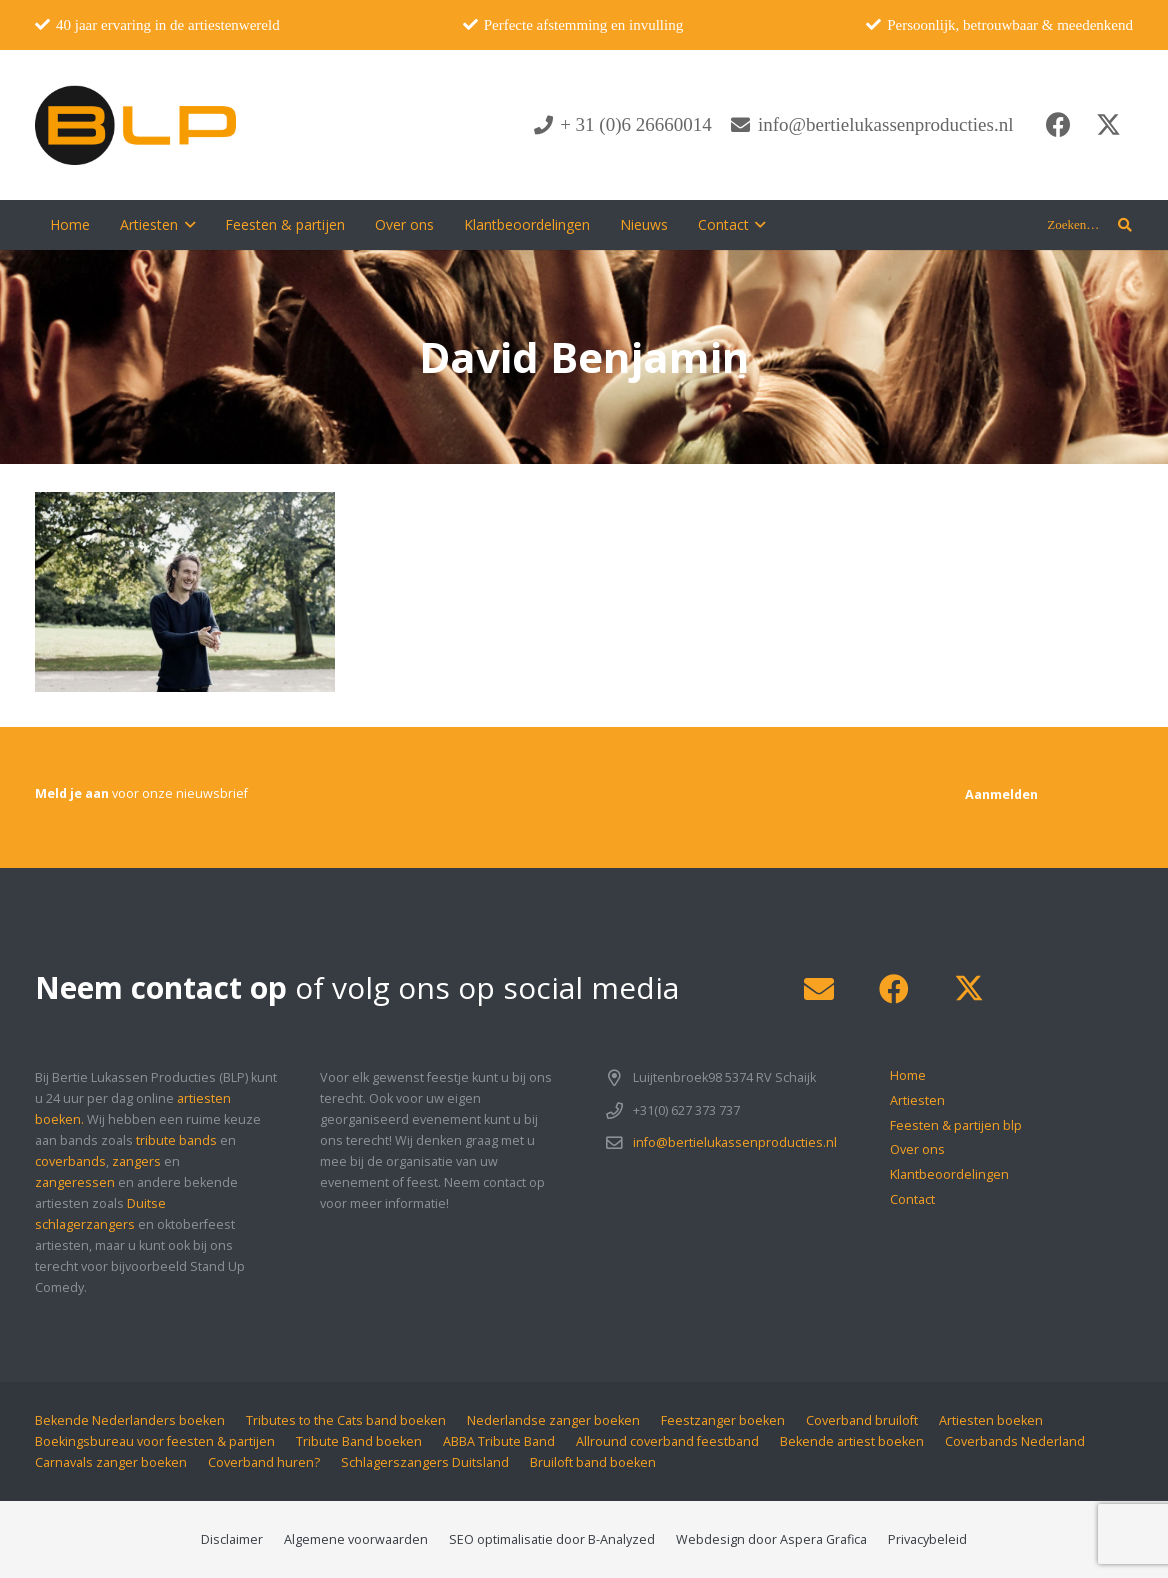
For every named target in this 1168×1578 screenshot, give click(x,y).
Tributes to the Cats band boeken (346, 1420)
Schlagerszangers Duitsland (425, 1462)
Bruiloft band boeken (593, 1462)
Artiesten (917, 1100)
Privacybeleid (927, 1539)
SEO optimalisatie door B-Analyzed (552, 1539)
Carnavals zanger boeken (111, 1462)
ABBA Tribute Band (499, 1441)
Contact (912, 1199)
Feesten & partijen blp (956, 1125)
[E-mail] (818, 989)
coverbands (70, 1161)
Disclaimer (232, 1539)
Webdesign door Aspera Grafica (771, 1539)
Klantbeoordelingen (949, 1174)
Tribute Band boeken (359, 1441)
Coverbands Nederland (1015, 1441)
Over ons (917, 1149)
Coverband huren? (264, 1462)
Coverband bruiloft (862, 1420)
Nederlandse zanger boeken (553, 1420)
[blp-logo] (135, 125)
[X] (1108, 125)
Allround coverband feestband (667, 1441)
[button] (186, 225)
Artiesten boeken (991, 1420)
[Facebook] (1058, 125)
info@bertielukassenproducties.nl (735, 1142)
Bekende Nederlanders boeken (130, 1420)
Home (908, 1075)
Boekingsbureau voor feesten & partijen (155, 1441)
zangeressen (75, 1182)
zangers (136, 1161)
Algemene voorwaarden (356, 1539)
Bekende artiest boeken (852, 1441)
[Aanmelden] (1001, 794)
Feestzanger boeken (723, 1420)
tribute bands (176, 1140)
